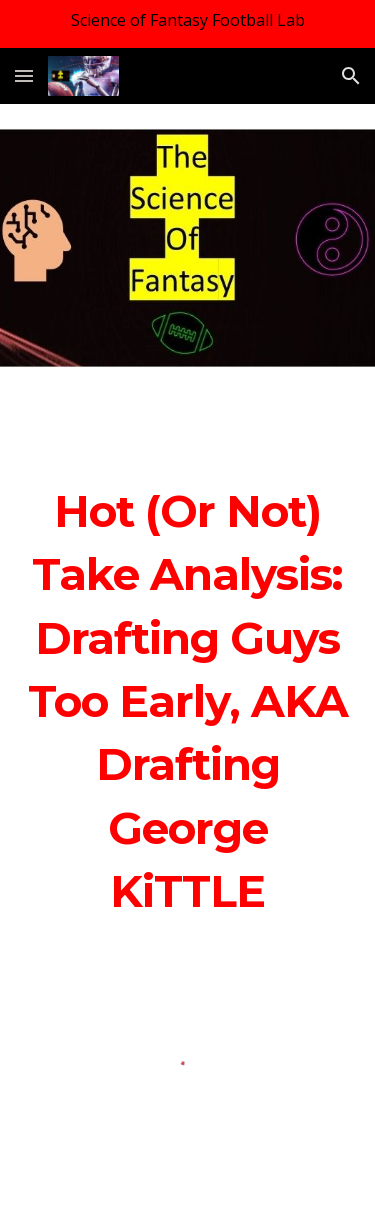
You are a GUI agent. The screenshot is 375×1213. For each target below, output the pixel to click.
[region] (187, 24)
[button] (24, 75)
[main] (188, 702)
